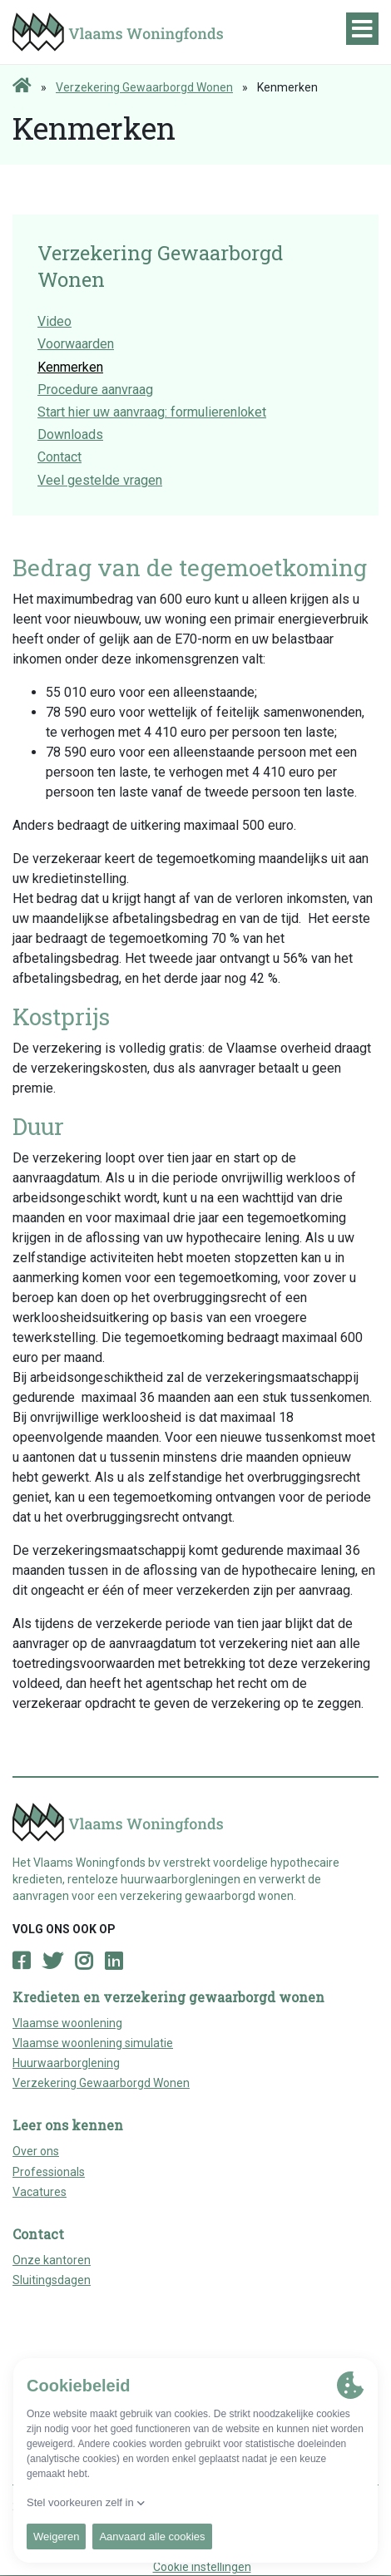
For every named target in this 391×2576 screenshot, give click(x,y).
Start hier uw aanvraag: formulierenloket (151, 412)
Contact (59, 457)
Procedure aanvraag (95, 389)
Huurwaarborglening (66, 2063)
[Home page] (22, 86)
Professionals (48, 2172)
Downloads (70, 434)
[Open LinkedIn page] (113, 1961)
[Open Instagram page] (83, 1961)
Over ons (35, 2151)
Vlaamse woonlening (67, 2023)
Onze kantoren (51, 2260)
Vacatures (39, 2191)
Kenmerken (70, 367)
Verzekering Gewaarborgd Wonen (144, 87)
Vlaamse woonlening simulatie (92, 2043)
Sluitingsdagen (51, 2280)
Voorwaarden (75, 344)
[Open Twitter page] (52, 1961)
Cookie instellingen (202, 2567)
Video (54, 321)
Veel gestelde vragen (99, 480)
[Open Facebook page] (21, 1961)
